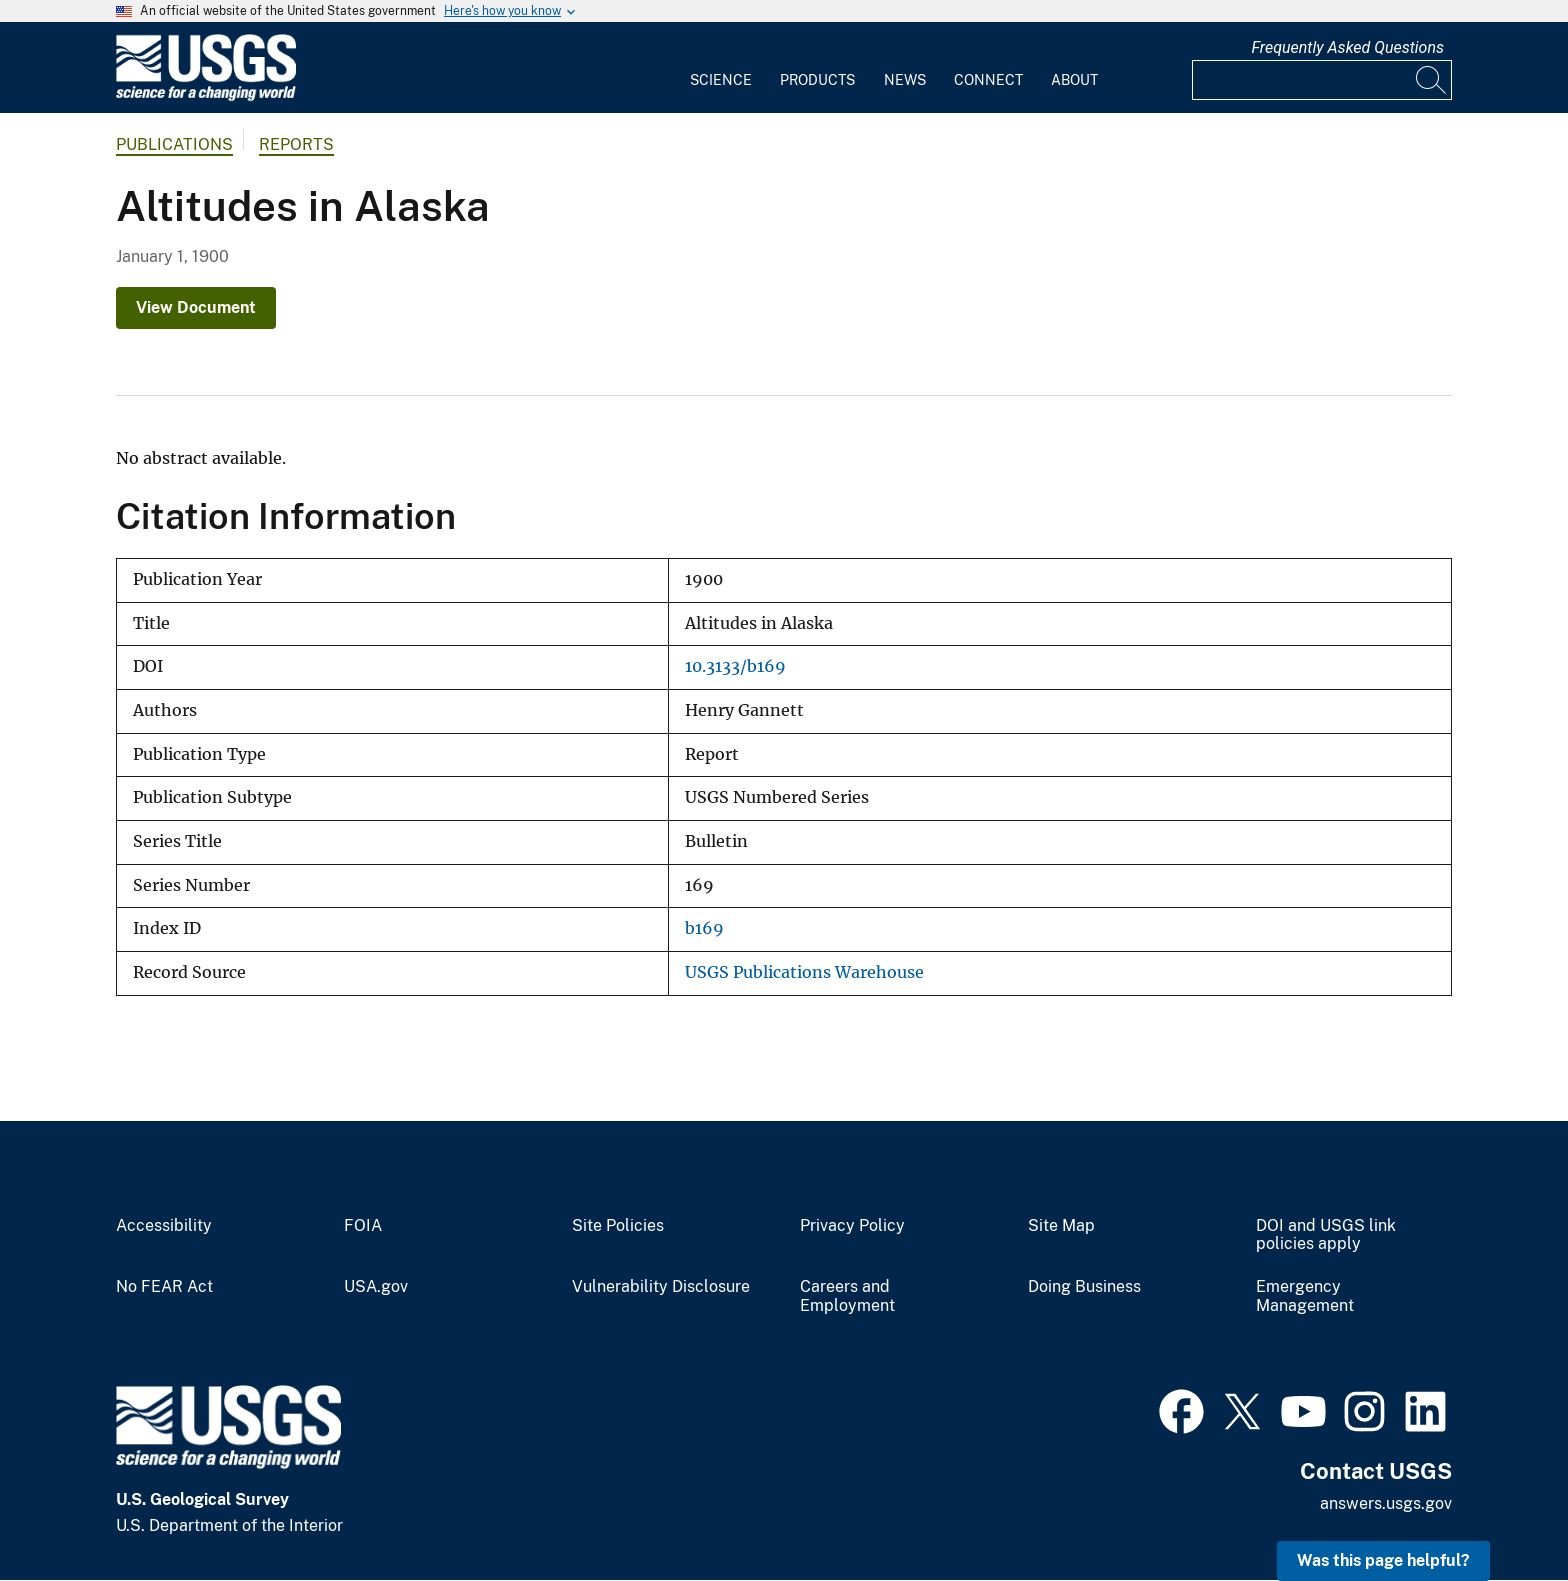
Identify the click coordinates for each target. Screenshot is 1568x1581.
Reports (296, 144)
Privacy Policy (852, 1226)
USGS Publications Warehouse (804, 972)
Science (721, 80)
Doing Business (1084, 1287)
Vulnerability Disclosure (661, 1287)
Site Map (1061, 1226)
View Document (196, 307)
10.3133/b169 (735, 666)
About (1074, 80)
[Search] (1432, 80)
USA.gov (376, 1287)
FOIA (363, 1226)
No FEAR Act (164, 1287)
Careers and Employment (847, 1296)
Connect (988, 80)
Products (817, 80)
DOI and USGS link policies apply (1326, 1235)
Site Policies (618, 1226)
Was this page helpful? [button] (1383, 1560)
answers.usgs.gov (1386, 1503)
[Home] (206, 96)
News (905, 80)
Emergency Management (1305, 1296)
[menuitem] (721, 68)
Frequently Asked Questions (1347, 47)
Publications (174, 144)
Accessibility (164, 1226)
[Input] (1322, 80)
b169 (704, 928)
